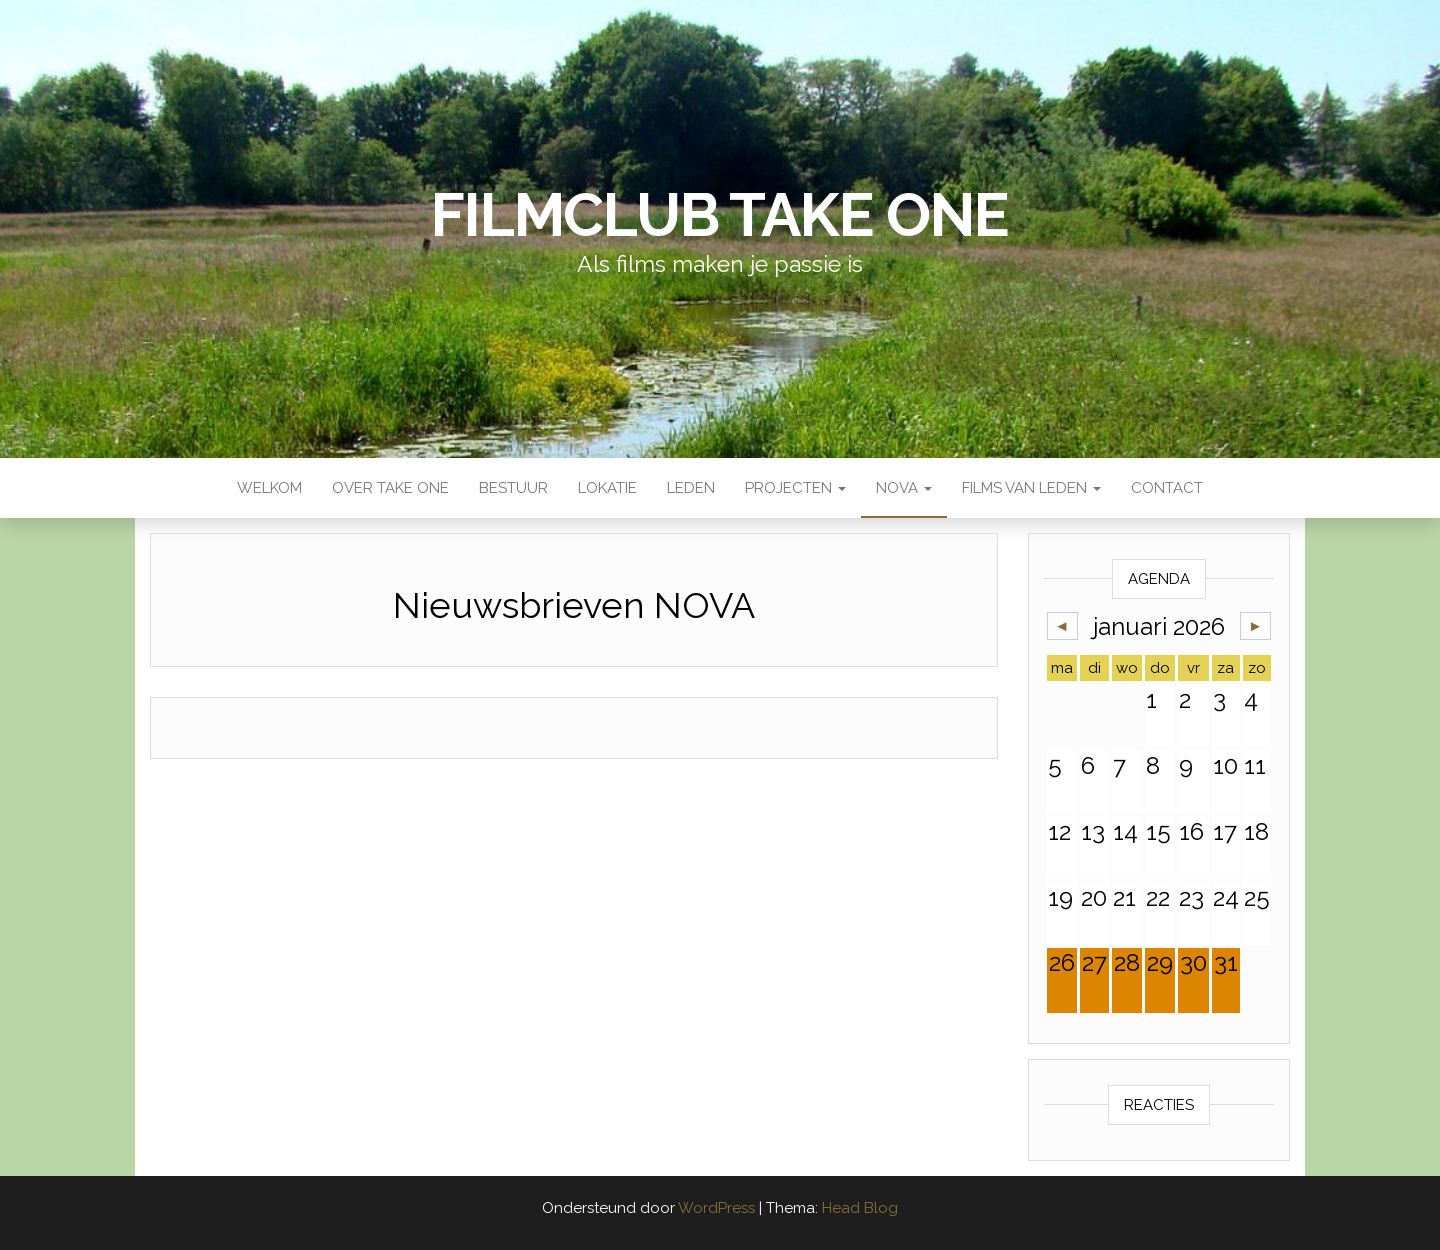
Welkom (269, 488)
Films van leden (1031, 488)
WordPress (716, 1208)
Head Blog (860, 1208)
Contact (1167, 488)
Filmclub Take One (720, 215)
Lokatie (607, 488)
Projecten (795, 488)
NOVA (904, 488)
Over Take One (390, 488)
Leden (691, 488)
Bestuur (513, 488)
